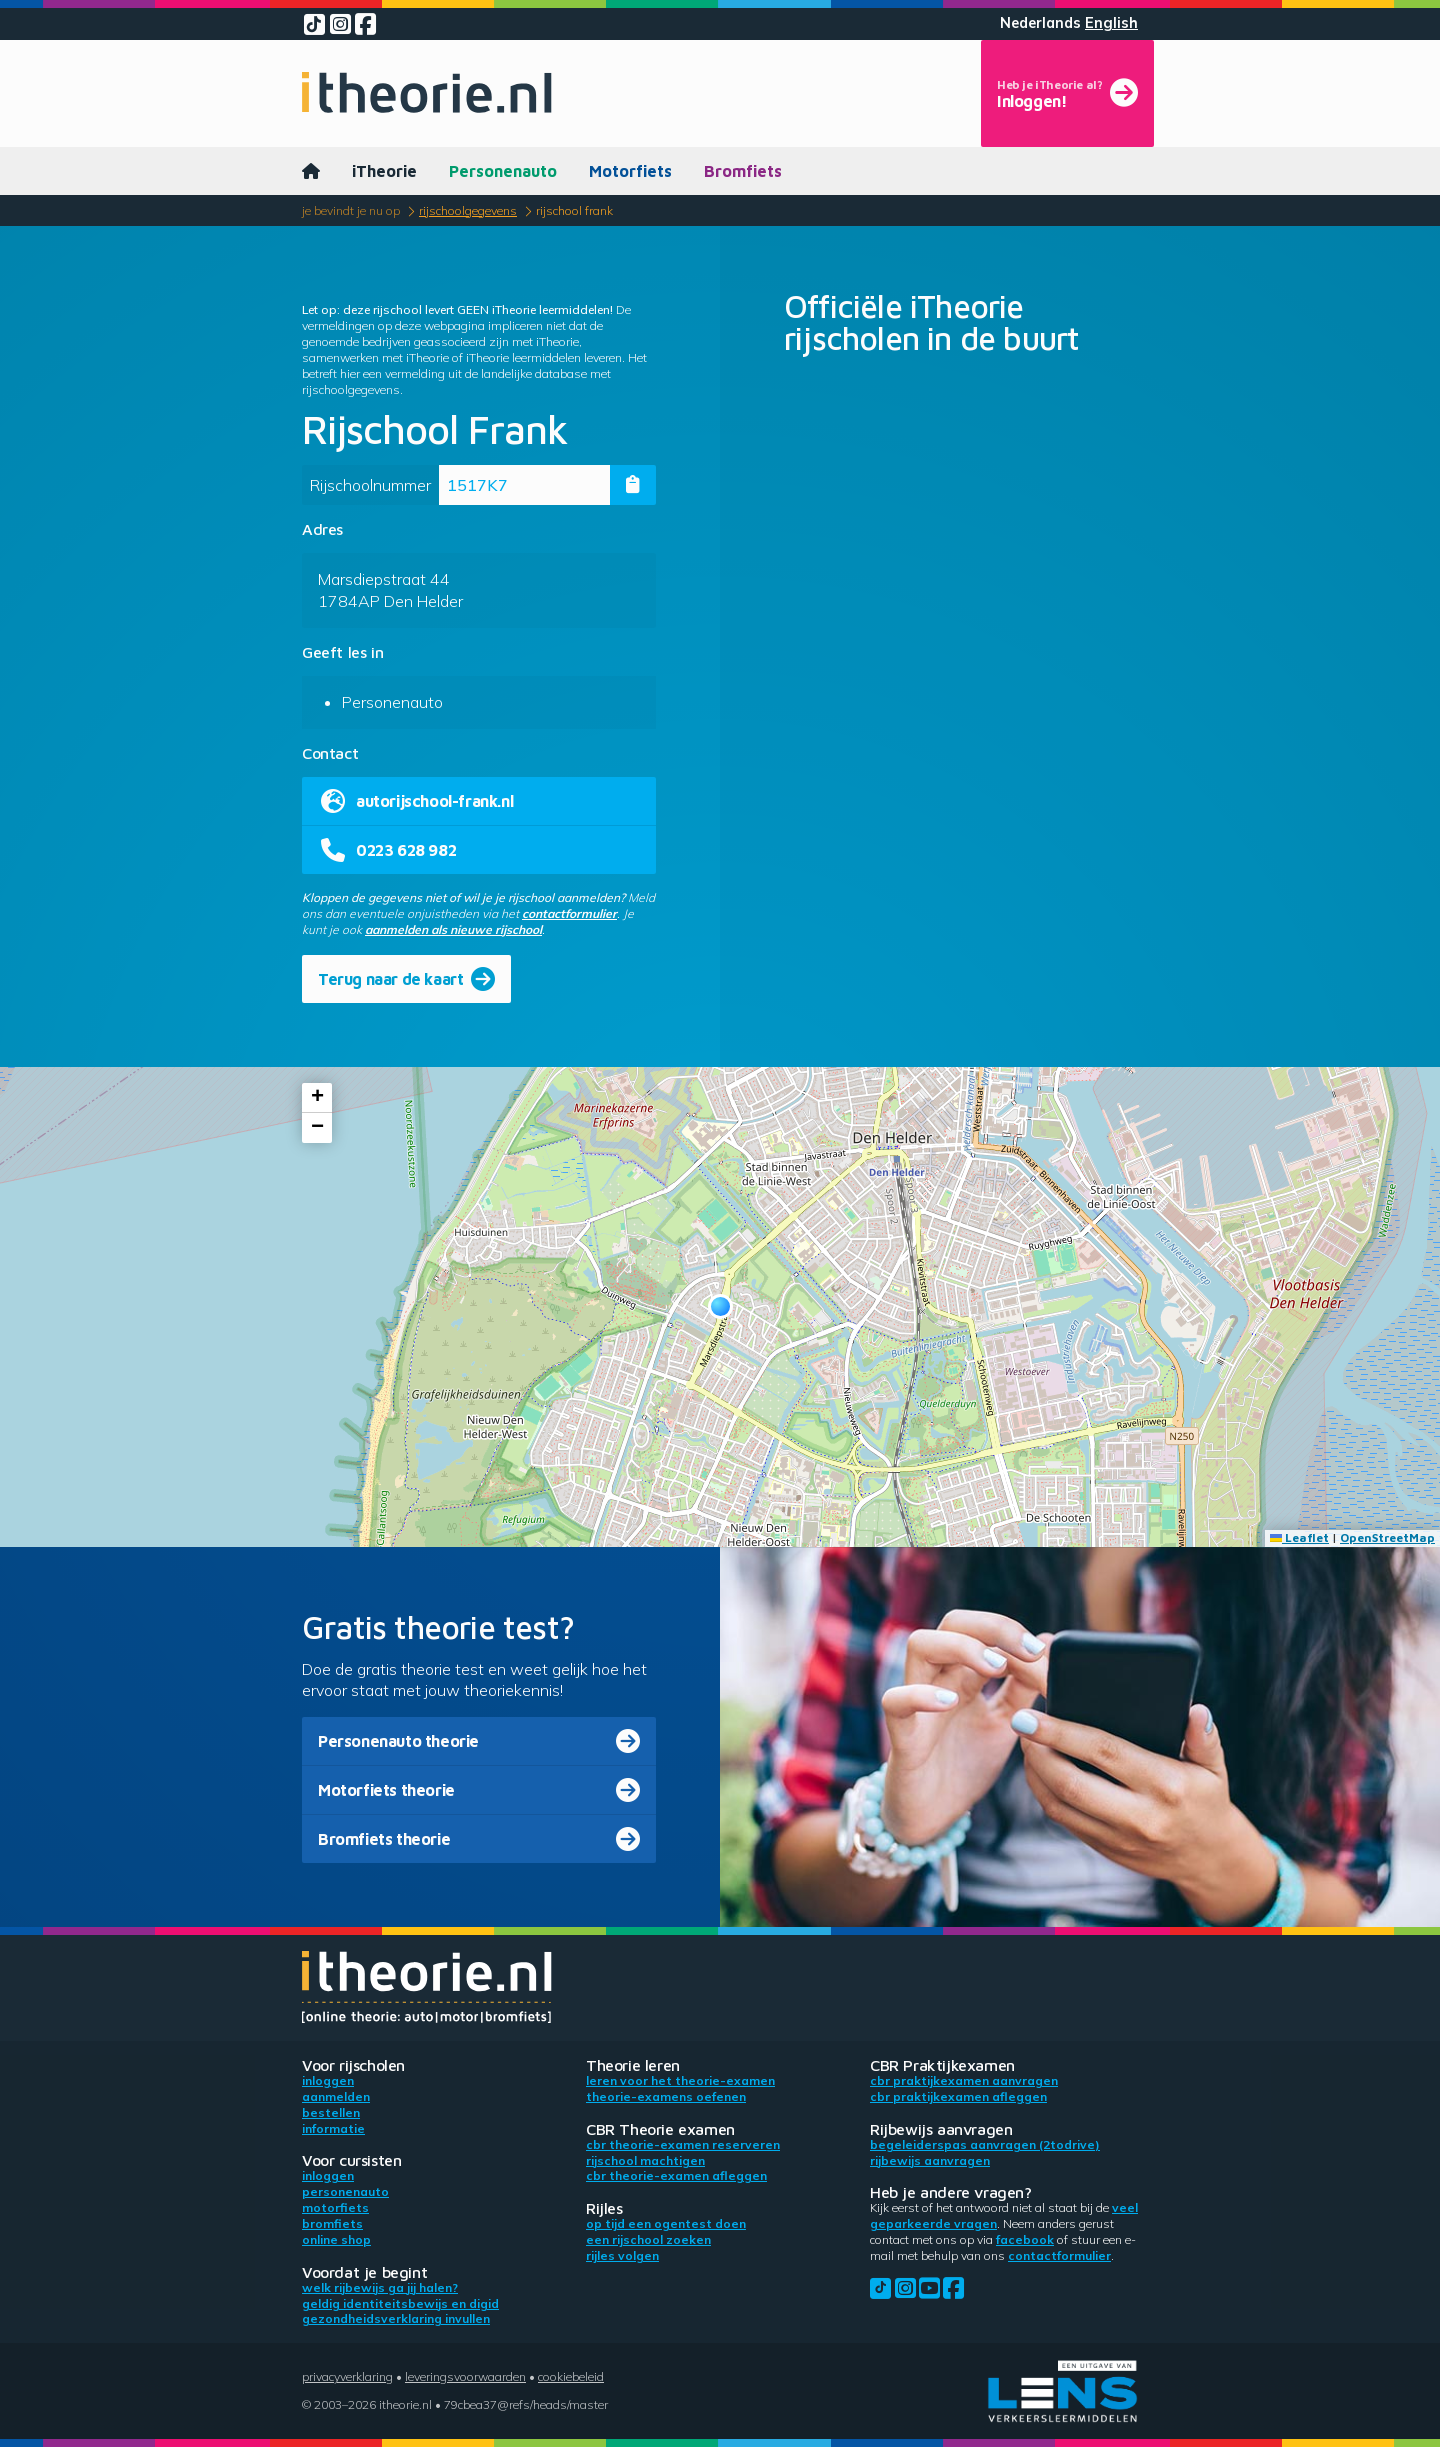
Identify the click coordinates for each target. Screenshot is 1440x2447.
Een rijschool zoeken (648, 2239)
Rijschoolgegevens (468, 210)
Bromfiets (743, 171)
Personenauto (503, 171)
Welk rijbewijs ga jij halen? (380, 2287)
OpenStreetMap (1387, 1537)
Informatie (333, 2128)
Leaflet (1299, 1537)
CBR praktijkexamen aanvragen (964, 2080)
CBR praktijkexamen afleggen (958, 2096)
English (1111, 23)
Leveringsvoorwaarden (465, 2376)
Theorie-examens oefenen (666, 2096)
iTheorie (384, 171)
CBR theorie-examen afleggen (676, 2175)
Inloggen (328, 2080)
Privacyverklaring (347, 2376)
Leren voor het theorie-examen (680, 2080)
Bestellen (331, 2112)
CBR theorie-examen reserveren (683, 2144)
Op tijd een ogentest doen (666, 2223)
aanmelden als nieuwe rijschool (453, 929)
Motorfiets (630, 171)
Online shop (336, 2239)
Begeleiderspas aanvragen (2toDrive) (985, 2144)
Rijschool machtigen (645, 2160)
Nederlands (1040, 23)
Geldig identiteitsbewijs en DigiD (400, 2303)
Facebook (1025, 2239)
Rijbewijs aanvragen (930, 2160)
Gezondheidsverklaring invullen (396, 2318)
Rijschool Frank (574, 210)
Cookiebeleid (571, 2376)
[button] (720, 1306)
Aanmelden (336, 2096)
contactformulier (569, 913)
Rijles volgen (622, 2255)
